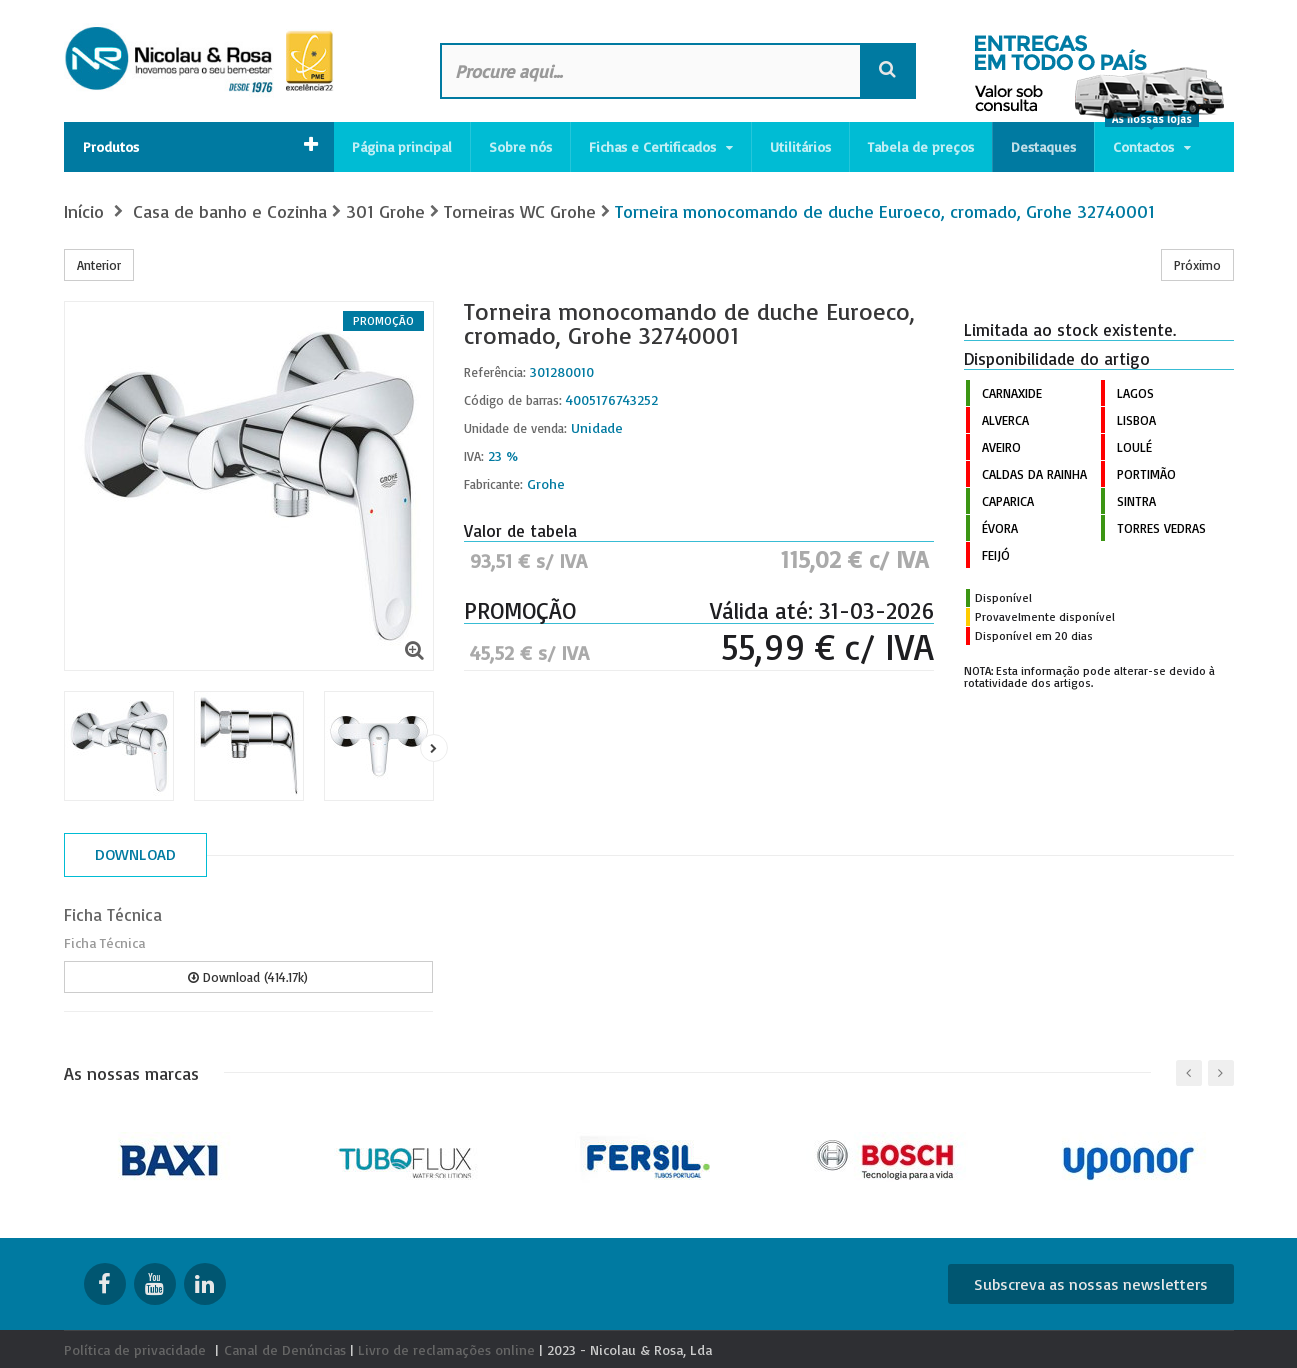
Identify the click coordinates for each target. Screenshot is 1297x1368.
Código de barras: (513, 400)
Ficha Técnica (113, 914)
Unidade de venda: (515, 428)
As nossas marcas (131, 1073)
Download (135, 854)
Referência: (495, 372)
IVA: (474, 456)
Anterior (99, 265)
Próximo (1197, 265)
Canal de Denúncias (285, 1349)
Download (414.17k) (248, 977)
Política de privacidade (135, 1349)
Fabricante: (493, 484)
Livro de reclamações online (446, 1349)
